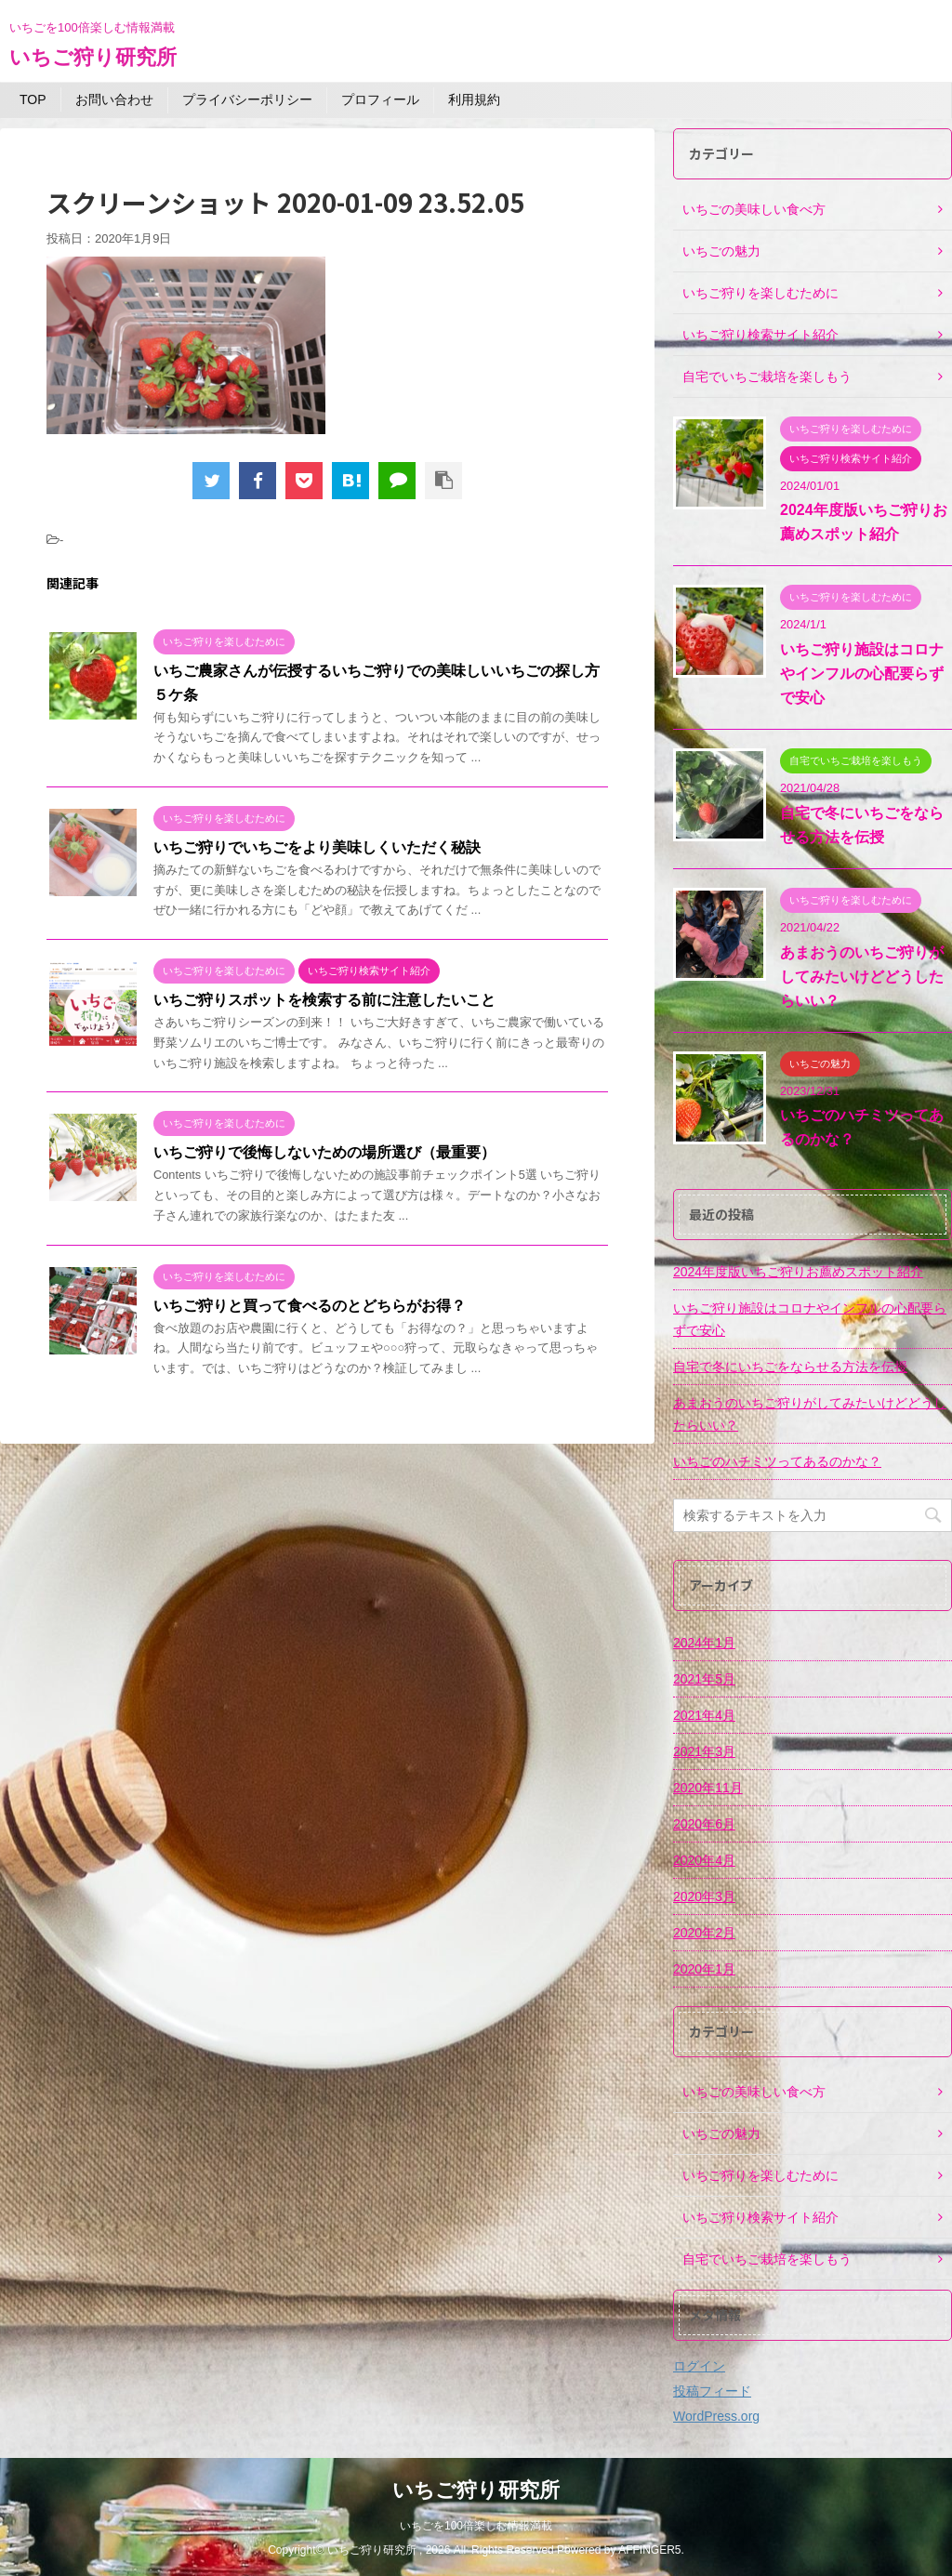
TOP (33, 99)
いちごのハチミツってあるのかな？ (777, 1461)
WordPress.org (716, 2416)
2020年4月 (704, 1860)
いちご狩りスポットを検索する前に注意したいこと (324, 1000)
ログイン (699, 2365)
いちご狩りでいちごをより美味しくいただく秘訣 (317, 847)
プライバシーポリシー (247, 99)
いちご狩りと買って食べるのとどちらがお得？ (309, 1306)
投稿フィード (712, 2391)
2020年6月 (704, 1823)
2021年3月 (704, 1751)
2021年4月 (704, 1715)
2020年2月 (704, 1932)
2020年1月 (704, 1969)
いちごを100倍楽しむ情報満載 (476, 2525)
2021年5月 (704, 1678)
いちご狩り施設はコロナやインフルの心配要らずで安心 (862, 673)
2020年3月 (704, 1896)
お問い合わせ (114, 99)
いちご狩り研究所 (93, 57)
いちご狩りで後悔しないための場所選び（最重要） (324, 1152)
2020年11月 (708, 1787)
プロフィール (380, 99)
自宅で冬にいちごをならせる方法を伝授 (790, 1366)
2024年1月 (704, 1642)
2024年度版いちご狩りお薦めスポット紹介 (798, 1271)
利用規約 (474, 99)
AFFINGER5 (649, 2549)
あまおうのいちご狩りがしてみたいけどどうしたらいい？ (862, 977)
